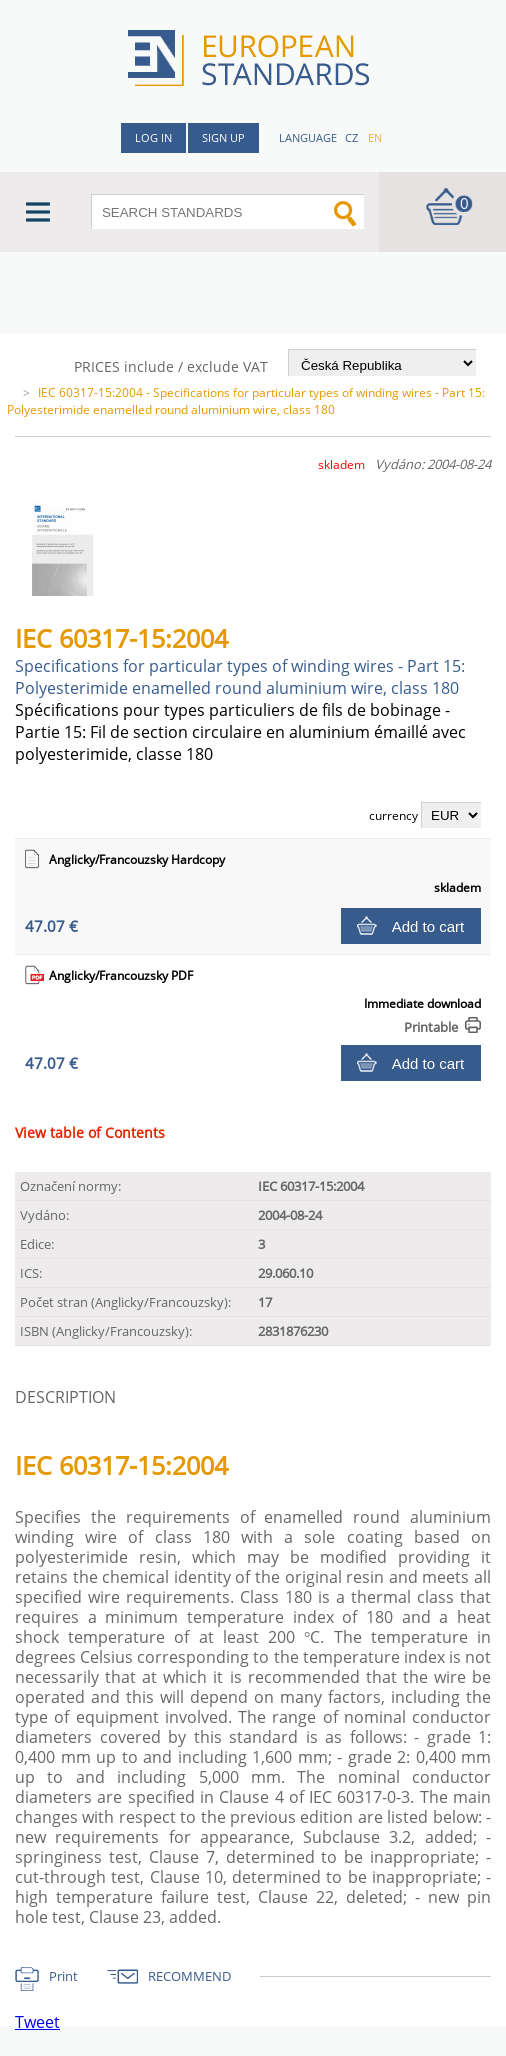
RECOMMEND (189, 1976)
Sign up (223, 137)
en (375, 137)
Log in (153, 137)
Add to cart (428, 926)
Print (63, 1976)
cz (351, 137)
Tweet (37, 2022)
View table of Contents (90, 1132)
